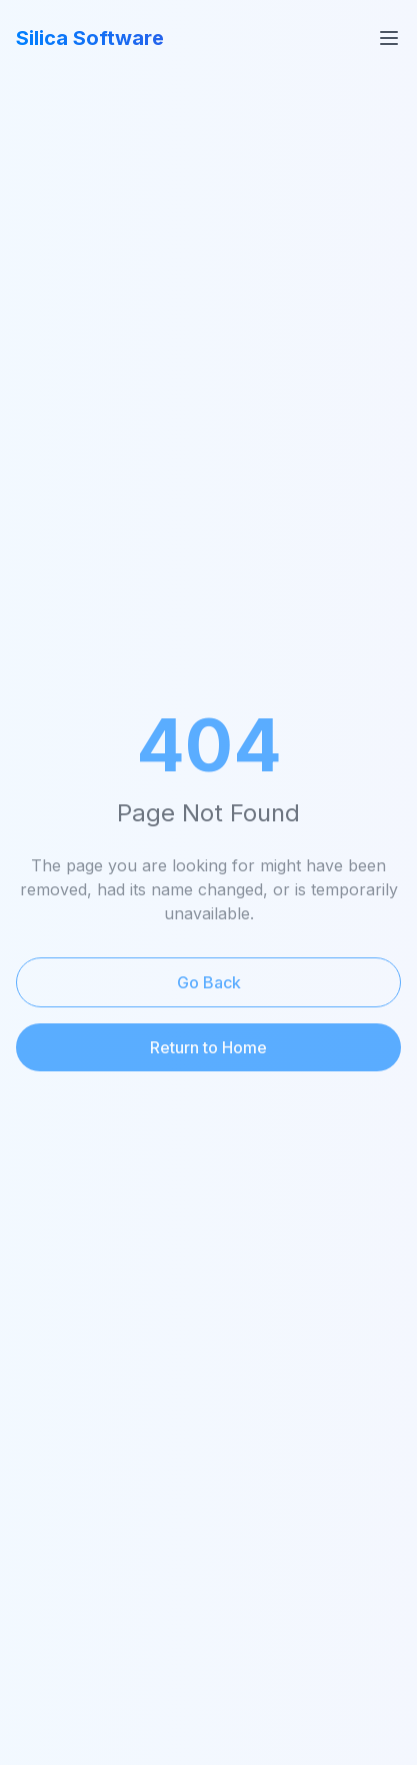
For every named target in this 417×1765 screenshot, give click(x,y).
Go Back (209, 984)
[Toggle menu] (389, 38)
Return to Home (208, 1049)
